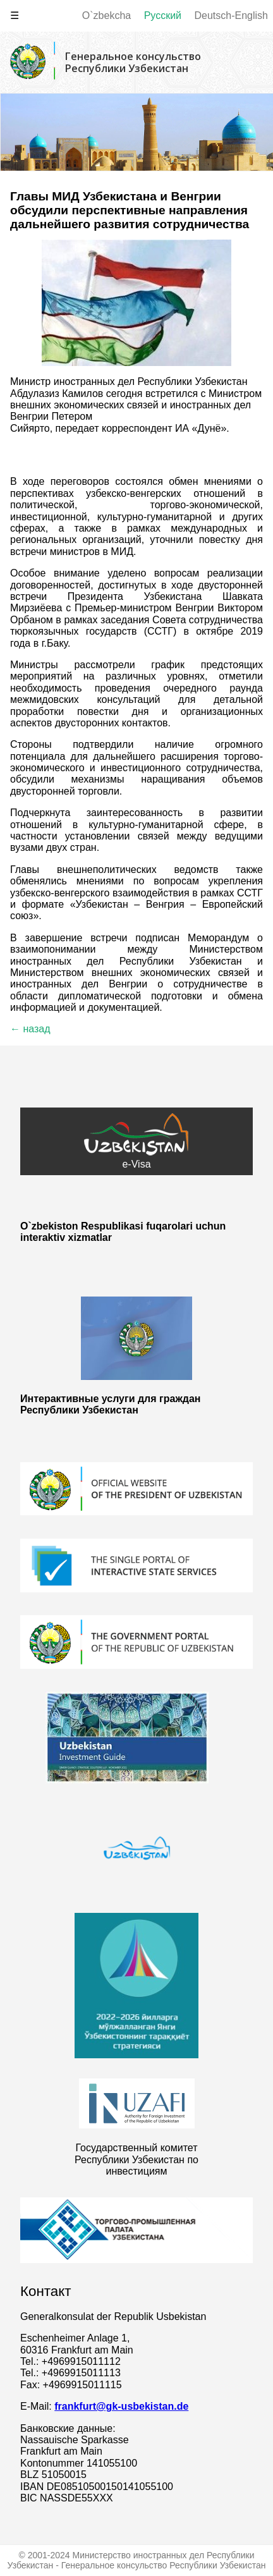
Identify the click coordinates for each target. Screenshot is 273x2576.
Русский (162, 15)
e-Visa (136, 1141)
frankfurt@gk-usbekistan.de (121, 2406)
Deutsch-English (232, 15)
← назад (30, 1028)
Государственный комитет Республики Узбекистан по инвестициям (136, 2159)
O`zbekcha (106, 15)
